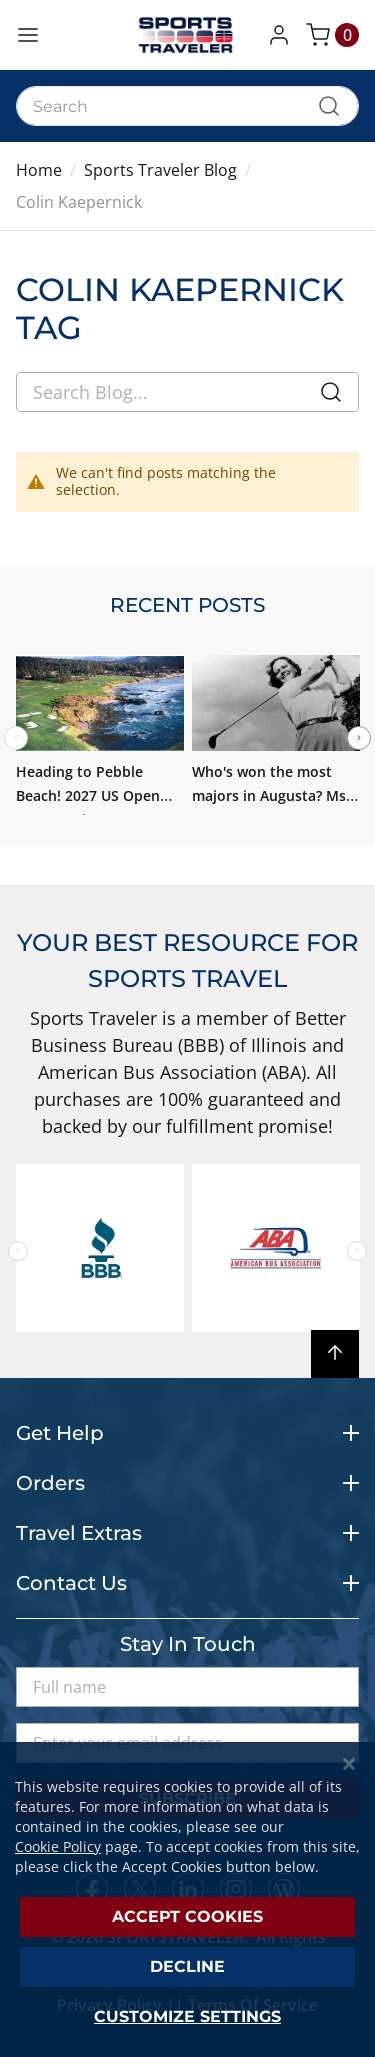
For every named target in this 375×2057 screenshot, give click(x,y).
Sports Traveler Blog (160, 170)
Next (359, 738)
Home (39, 170)
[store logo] (188, 35)
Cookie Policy (58, 1846)
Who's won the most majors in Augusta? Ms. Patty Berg (271, 795)
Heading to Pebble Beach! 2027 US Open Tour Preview (88, 795)
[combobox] (187, 106)
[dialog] (187, 1899)
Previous (18, 1251)
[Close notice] (349, 1764)
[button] (283, 35)
